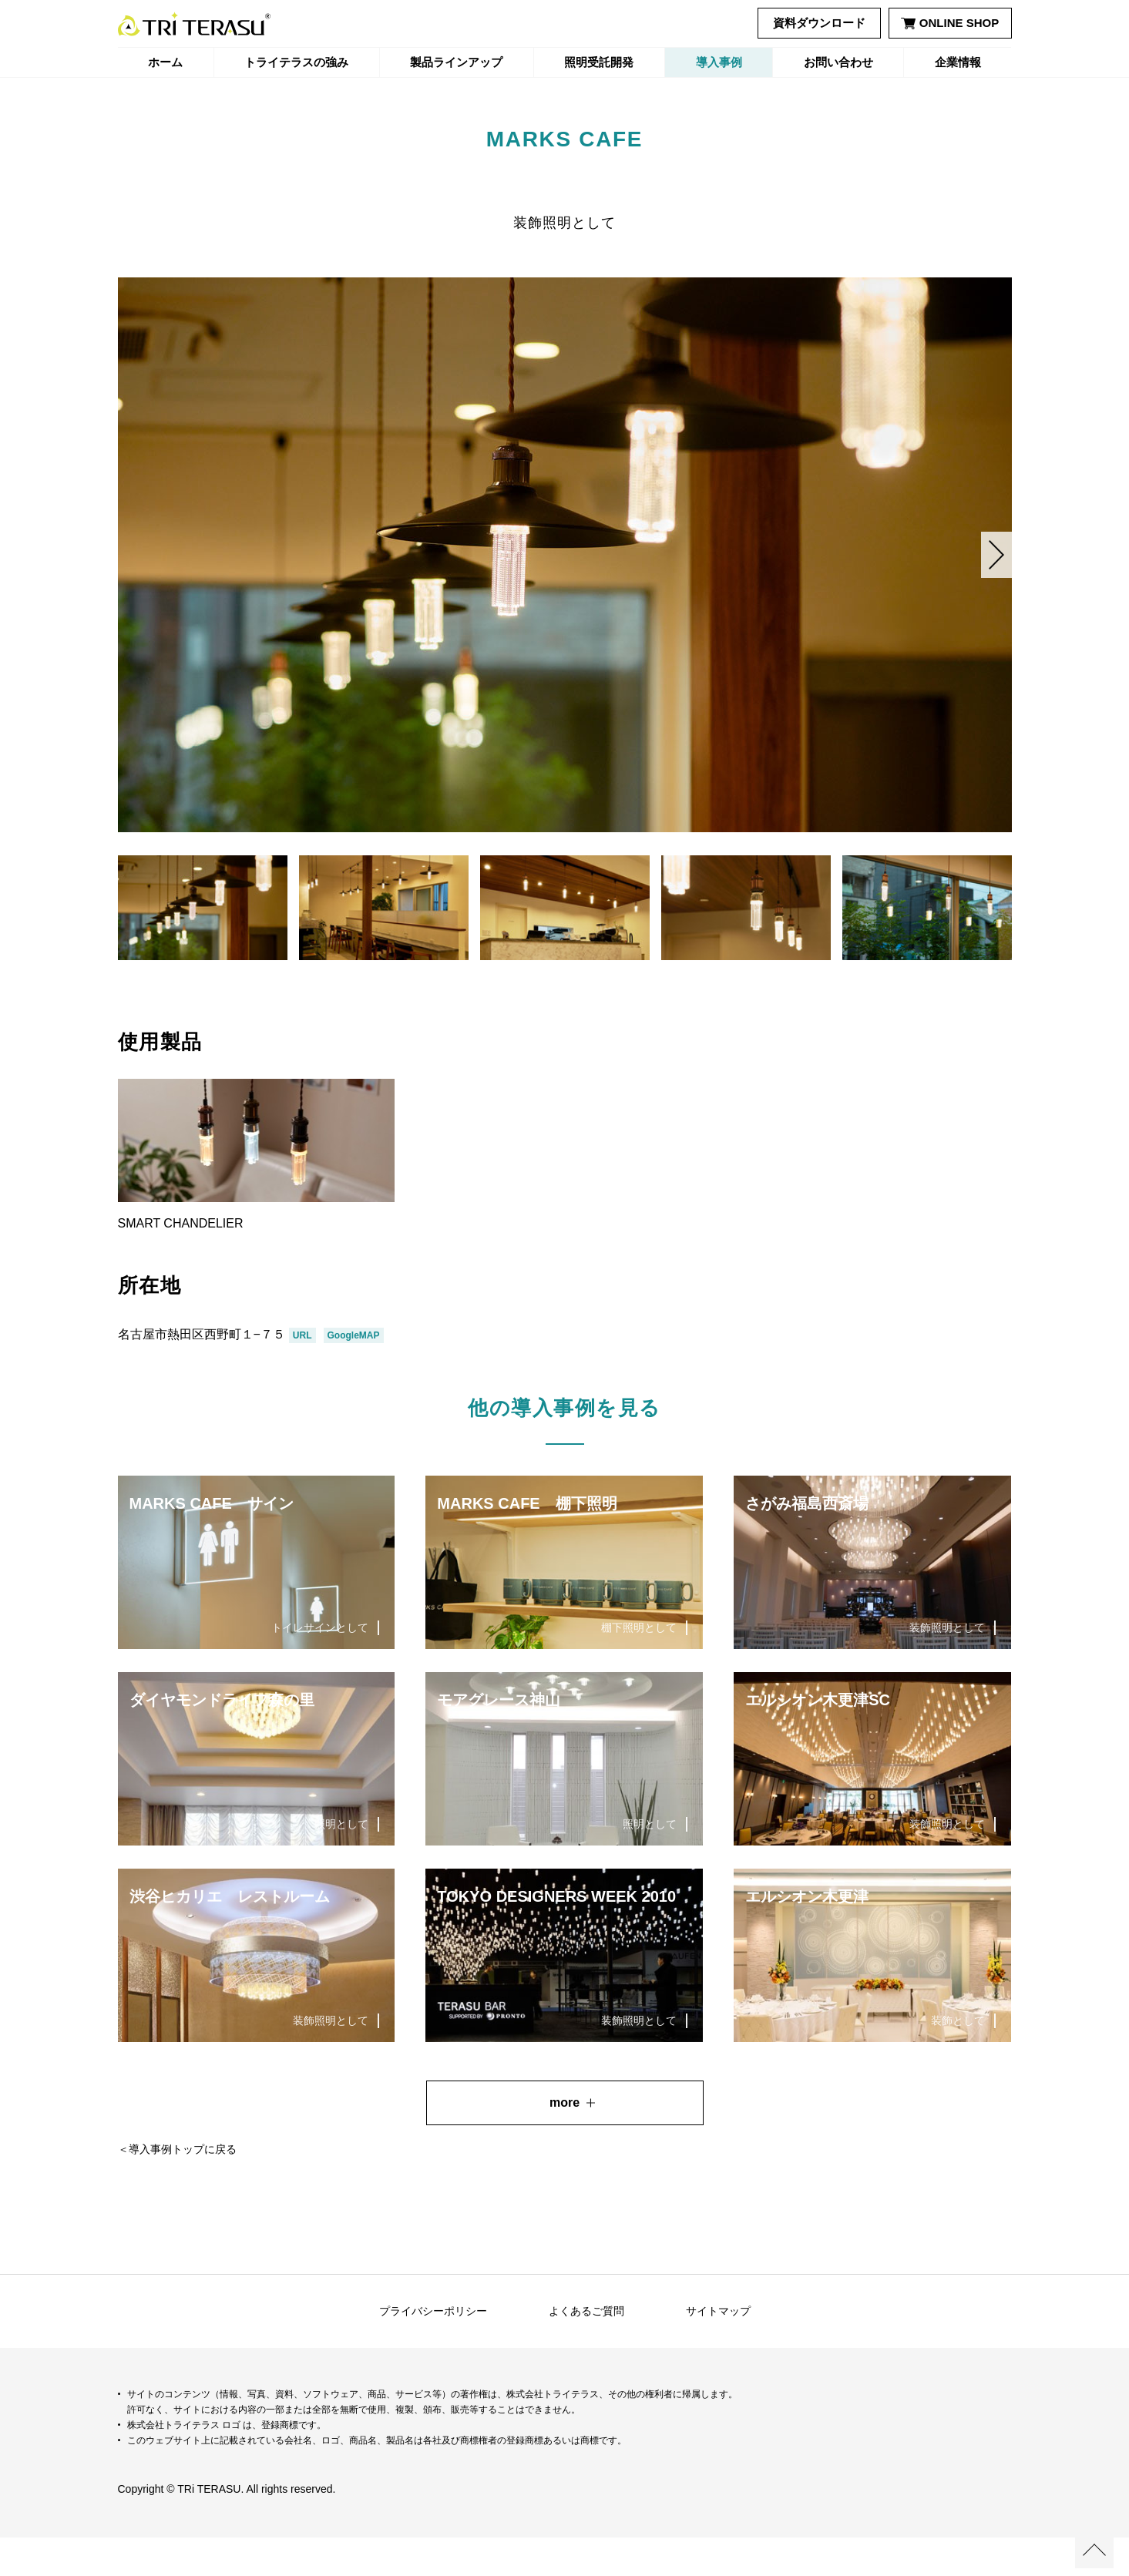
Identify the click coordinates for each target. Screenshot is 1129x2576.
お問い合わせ (838, 62)
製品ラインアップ (456, 62)
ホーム (165, 62)
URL (302, 1374)
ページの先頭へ (1094, 2549)
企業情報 (958, 62)
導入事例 (719, 62)
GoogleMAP (354, 1374)
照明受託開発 (598, 62)
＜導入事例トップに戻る (177, 2187)
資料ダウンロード (819, 22)
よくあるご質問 (586, 2349)
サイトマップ (718, 2349)
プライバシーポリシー (433, 2349)
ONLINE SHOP (950, 22)
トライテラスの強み (296, 62)
